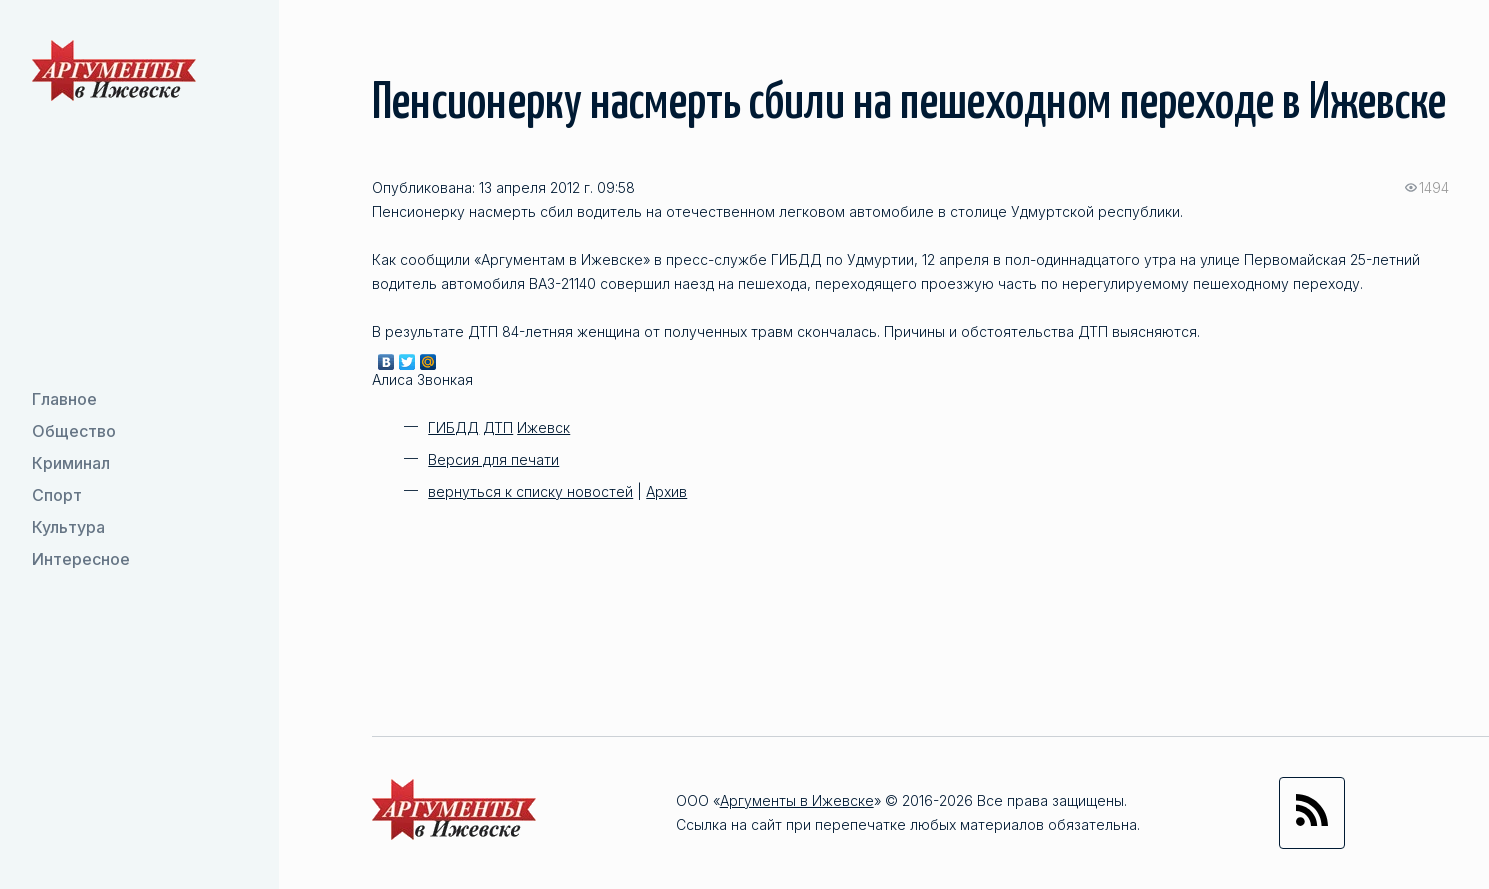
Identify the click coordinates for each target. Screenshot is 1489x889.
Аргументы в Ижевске (797, 800)
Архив (666, 491)
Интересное (81, 559)
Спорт (57, 495)
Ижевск (543, 427)
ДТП (498, 427)
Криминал (71, 463)
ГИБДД (453, 427)
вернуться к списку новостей (530, 491)
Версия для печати (493, 459)
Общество (74, 431)
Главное (64, 399)
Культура (68, 527)
